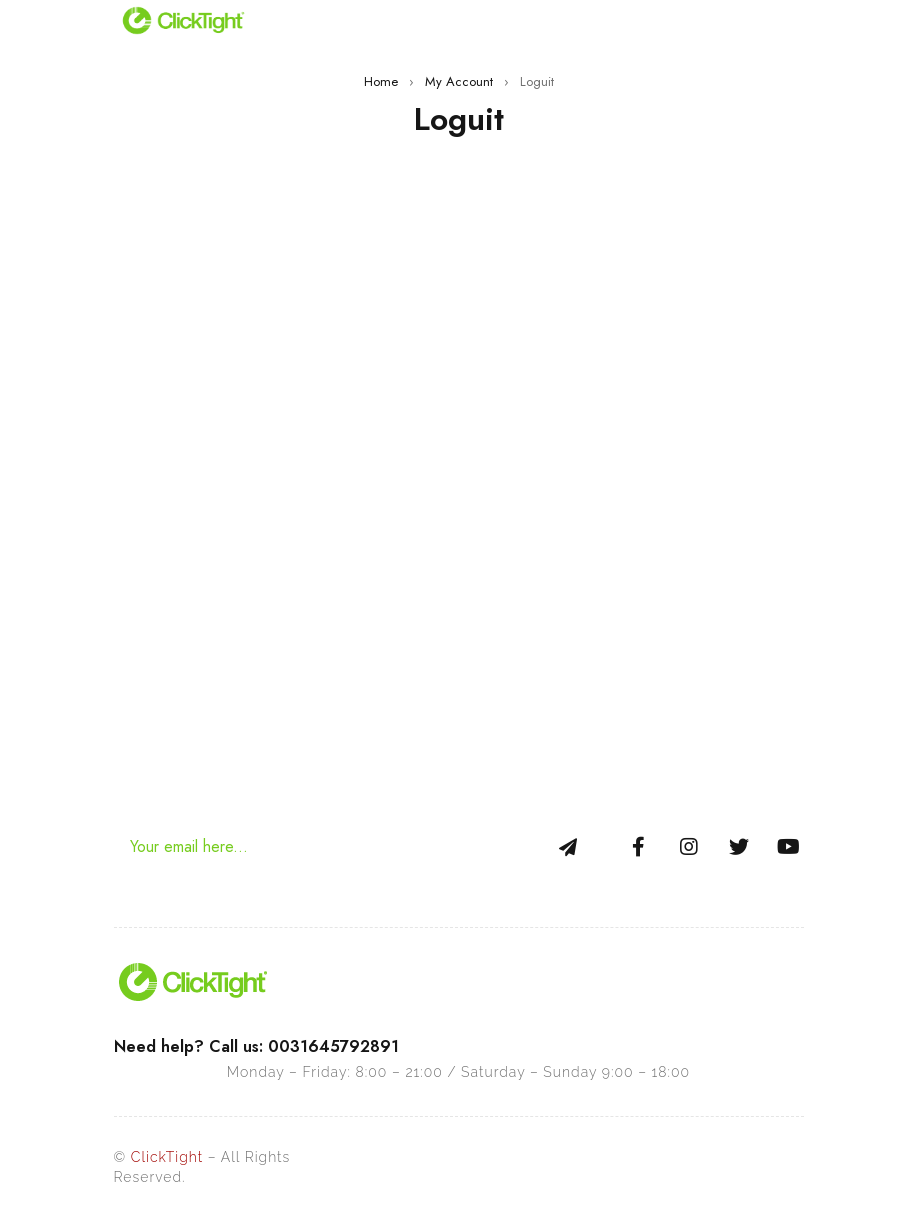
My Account (459, 81)
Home (381, 81)
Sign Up (568, 847)
